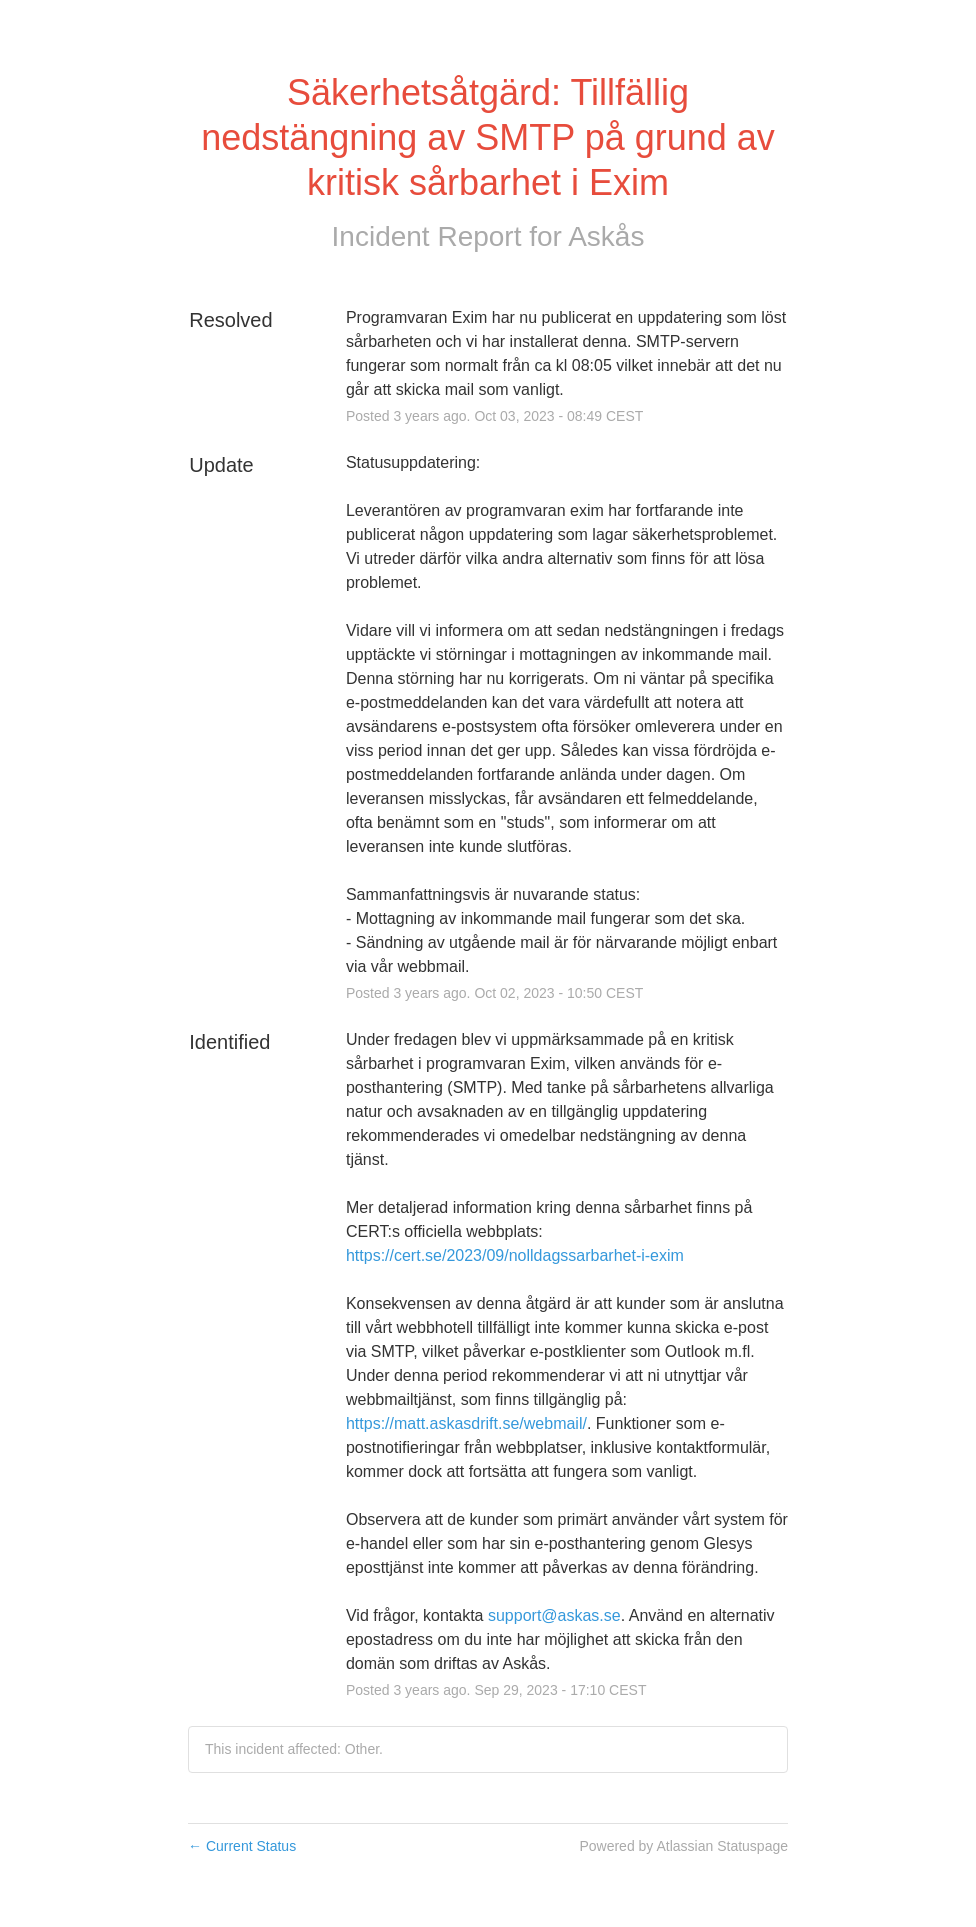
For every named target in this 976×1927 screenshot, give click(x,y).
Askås (606, 236)
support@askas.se (554, 1615)
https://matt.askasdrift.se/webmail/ (466, 1423)
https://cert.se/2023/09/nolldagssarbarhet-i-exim (515, 1255)
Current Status (242, 1846)
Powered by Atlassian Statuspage (683, 1846)
